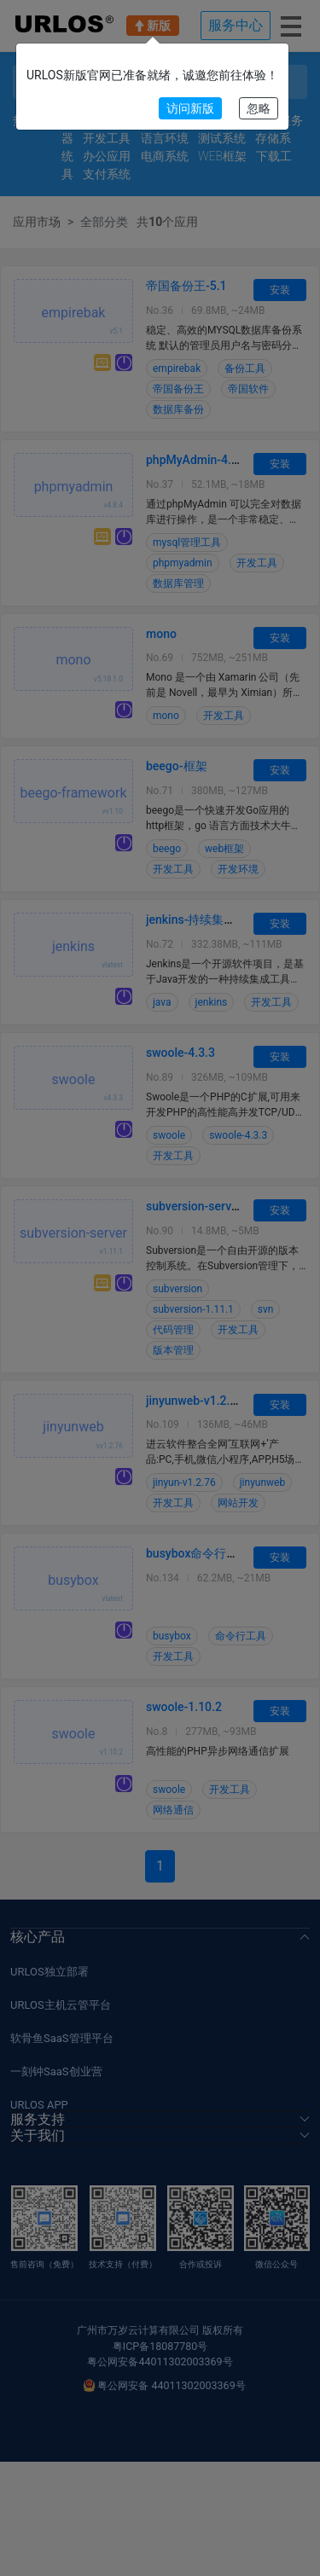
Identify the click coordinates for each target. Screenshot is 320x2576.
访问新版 (190, 108)
